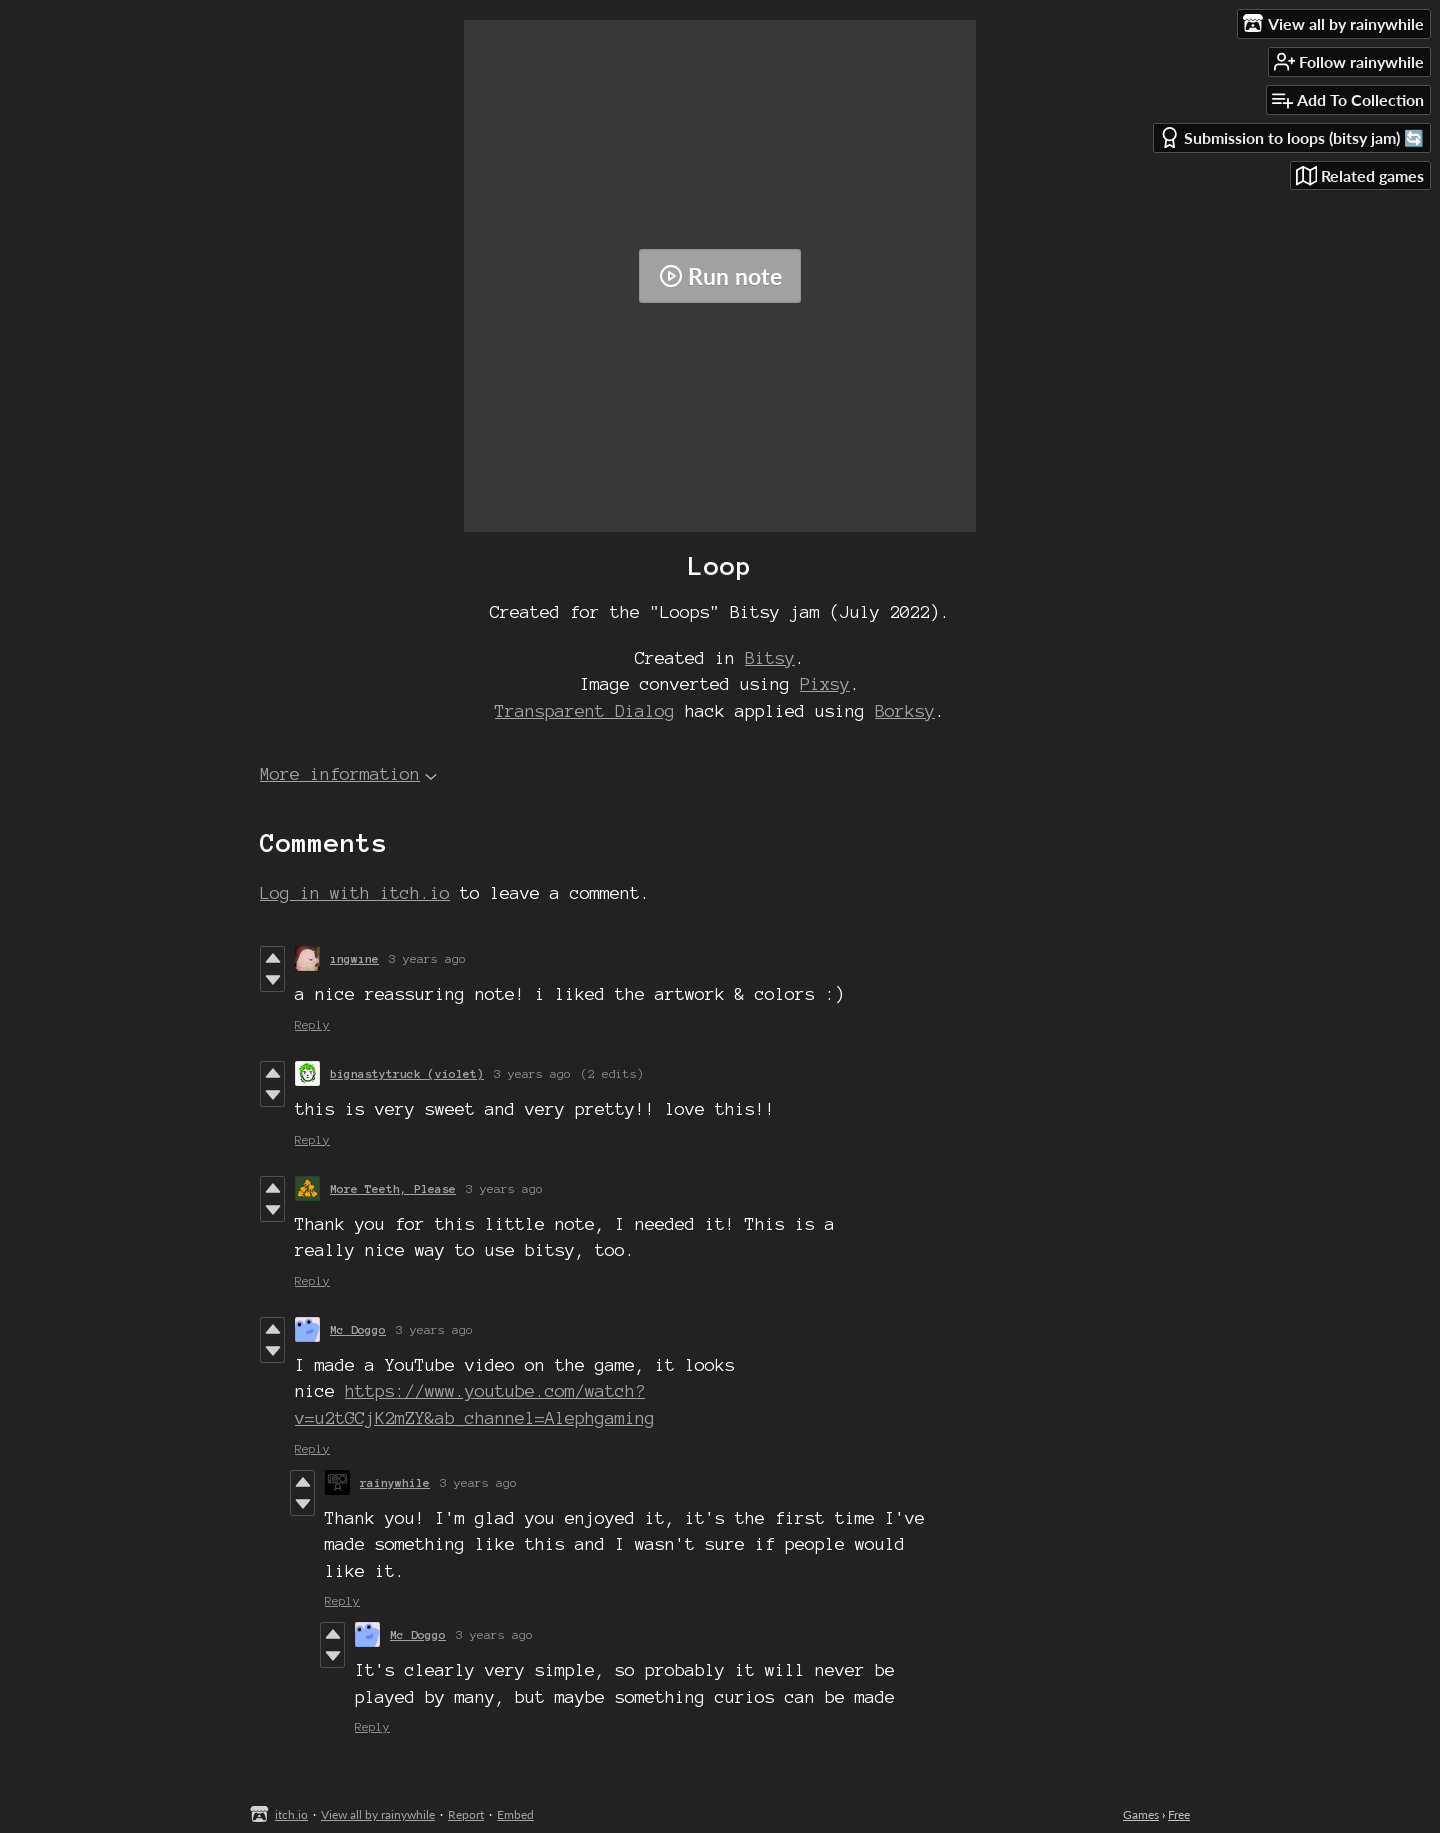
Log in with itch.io (355, 892)
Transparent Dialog (585, 710)
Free (1179, 1814)
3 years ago (427, 958)
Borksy (905, 710)
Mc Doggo (358, 1329)
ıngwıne (354, 958)
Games (1141, 1814)
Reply (312, 1024)
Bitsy (770, 657)
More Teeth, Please (393, 1188)
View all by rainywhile (378, 1814)
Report (466, 1814)
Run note (720, 276)
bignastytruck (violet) (407, 1073)
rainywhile (395, 1482)
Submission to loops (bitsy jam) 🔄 (1291, 137)
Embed (515, 1814)
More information (348, 773)
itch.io (291, 1814)
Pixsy (825, 683)
